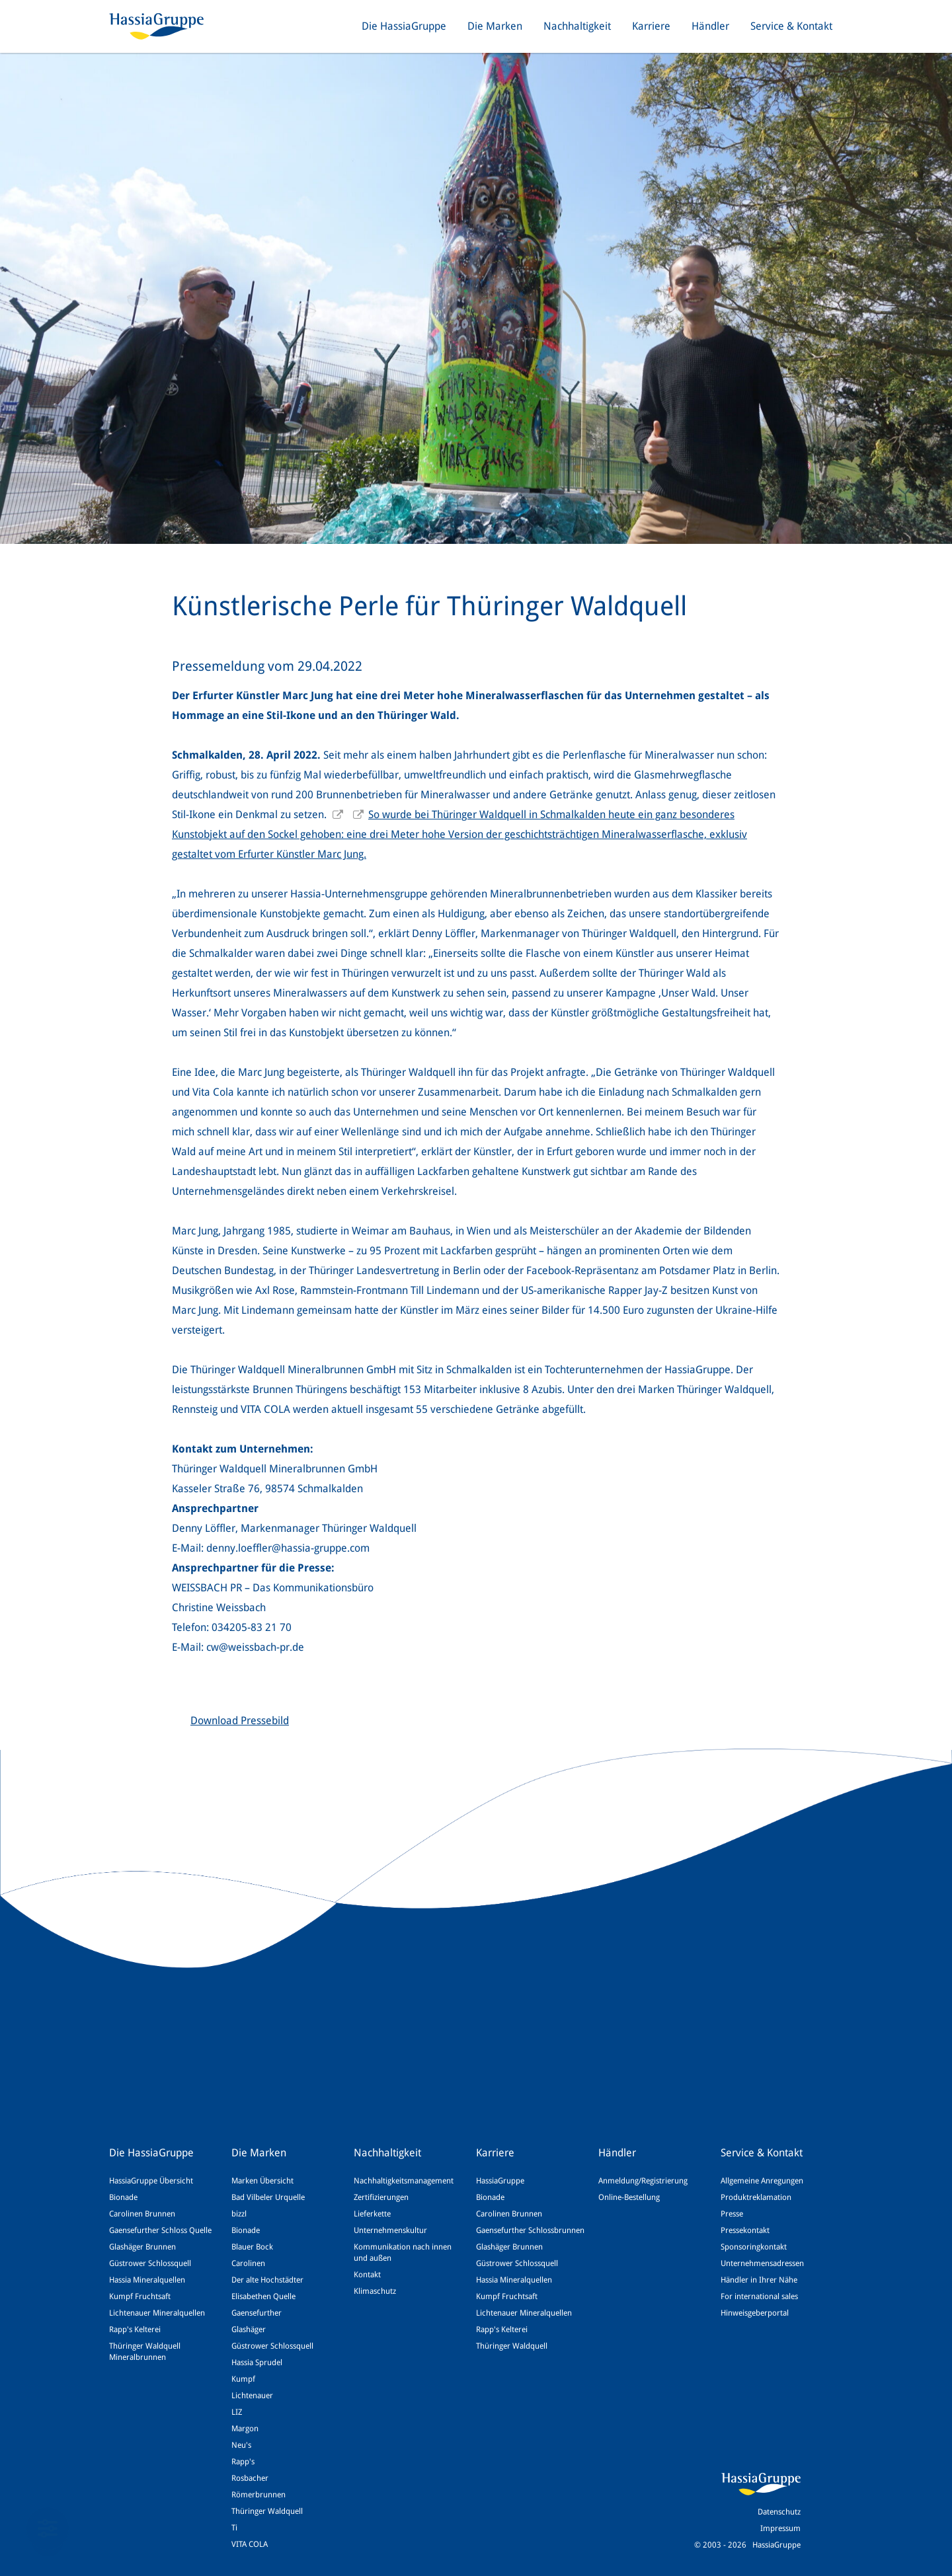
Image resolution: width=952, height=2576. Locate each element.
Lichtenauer (252, 2395)
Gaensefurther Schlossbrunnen (530, 2230)
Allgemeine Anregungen (762, 2180)
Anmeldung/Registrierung (643, 2180)
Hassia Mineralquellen (147, 2280)
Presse (732, 2213)
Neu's (241, 2445)
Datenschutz (779, 2512)
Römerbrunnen (258, 2494)
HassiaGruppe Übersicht (151, 2180)
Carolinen (248, 2263)
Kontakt (367, 2274)
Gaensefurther (256, 2313)
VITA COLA (249, 2544)
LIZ (236, 2412)
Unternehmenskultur (390, 2230)
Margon (244, 2428)
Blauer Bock (252, 2247)
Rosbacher (249, 2478)
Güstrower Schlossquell (150, 2263)
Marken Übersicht (262, 2180)
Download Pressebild (239, 1720)
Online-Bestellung (629, 2197)
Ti (234, 2527)
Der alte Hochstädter (267, 2280)
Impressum (780, 2528)
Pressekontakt (745, 2230)
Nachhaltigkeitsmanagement (404, 2180)
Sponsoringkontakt (754, 2247)
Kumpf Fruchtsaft (140, 2296)
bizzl (239, 2213)
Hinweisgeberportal (755, 2313)
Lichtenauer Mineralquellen (157, 2313)
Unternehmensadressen (762, 2263)
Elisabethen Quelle (263, 2296)
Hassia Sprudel (256, 2362)
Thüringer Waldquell (267, 2511)
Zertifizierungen (381, 2197)
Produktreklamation (756, 2197)
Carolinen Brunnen (142, 2213)
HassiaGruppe (500, 2180)
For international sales (759, 2296)
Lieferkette (372, 2213)
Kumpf (243, 2379)
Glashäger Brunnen (142, 2247)
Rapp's (243, 2461)
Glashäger (248, 2329)
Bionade (123, 2197)
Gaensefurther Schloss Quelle (160, 2230)
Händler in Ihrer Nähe (759, 2280)
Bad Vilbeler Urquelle (268, 2197)
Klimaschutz (375, 2291)
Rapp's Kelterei (135, 2329)
